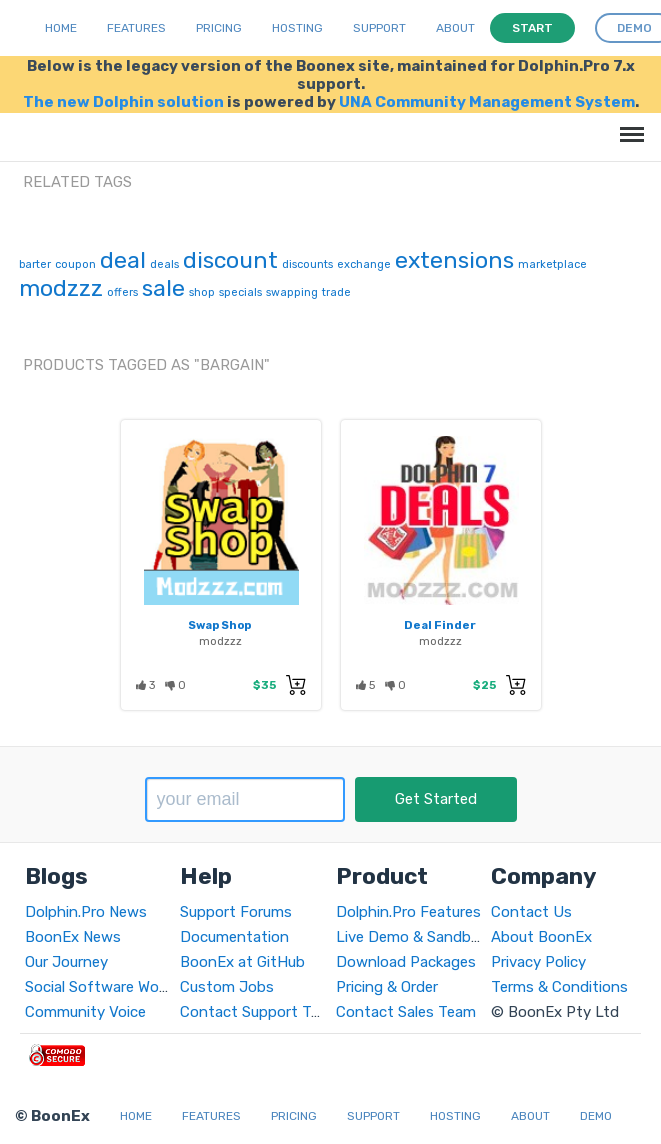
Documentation (234, 937)
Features (136, 28)
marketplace (552, 264)
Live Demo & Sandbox (412, 937)
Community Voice (85, 1012)
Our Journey (66, 962)
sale (163, 288)
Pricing (219, 28)
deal (123, 260)
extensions (454, 260)
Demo (596, 1116)
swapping (292, 292)
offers (122, 292)
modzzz (61, 288)
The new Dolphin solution (123, 102)
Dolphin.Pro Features (408, 912)
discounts (307, 264)
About (455, 28)
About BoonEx (541, 937)
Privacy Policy (538, 962)
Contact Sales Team (406, 1012)
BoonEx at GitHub (242, 962)
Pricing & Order (387, 987)
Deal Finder (440, 625)
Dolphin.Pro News (86, 912)
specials (240, 292)
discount (230, 260)
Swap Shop (219, 625)
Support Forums (236, 912)
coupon (75, 264)
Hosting (297, 28)
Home (61, 28)
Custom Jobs (227, 987)
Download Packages (406, 962)
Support (379, 28)
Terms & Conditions (559, 987)
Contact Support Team (260, 1012)
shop (202, 292)
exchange (364, 264)
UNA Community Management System (487, 102)
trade (336, 292)
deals (164, 264)
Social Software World (100, 987)
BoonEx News (73, 937)
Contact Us (531, 912)
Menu (628, 124)
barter (35, 264)
